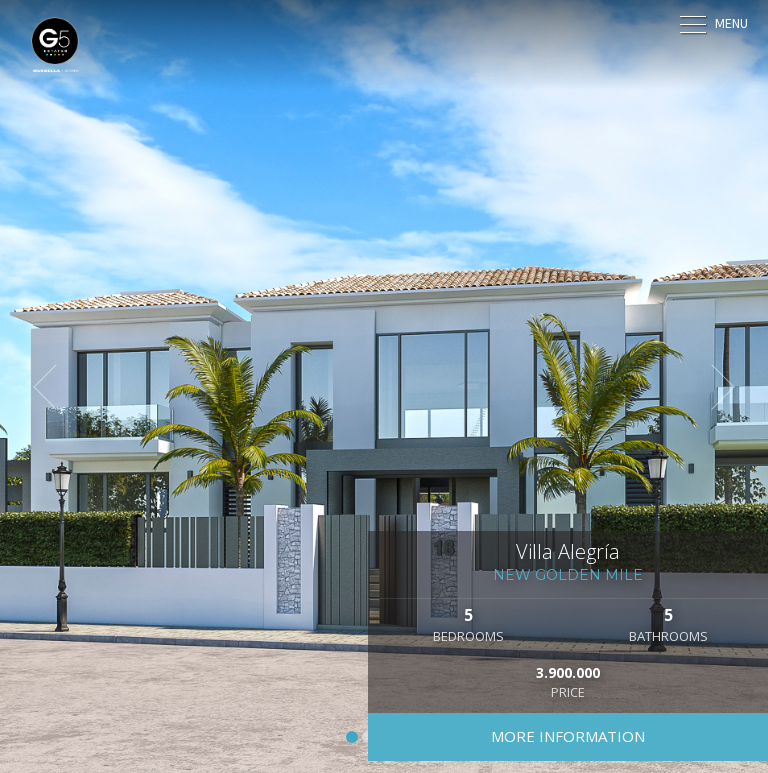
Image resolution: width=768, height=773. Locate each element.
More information (568, 736)
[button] (55, 387)
